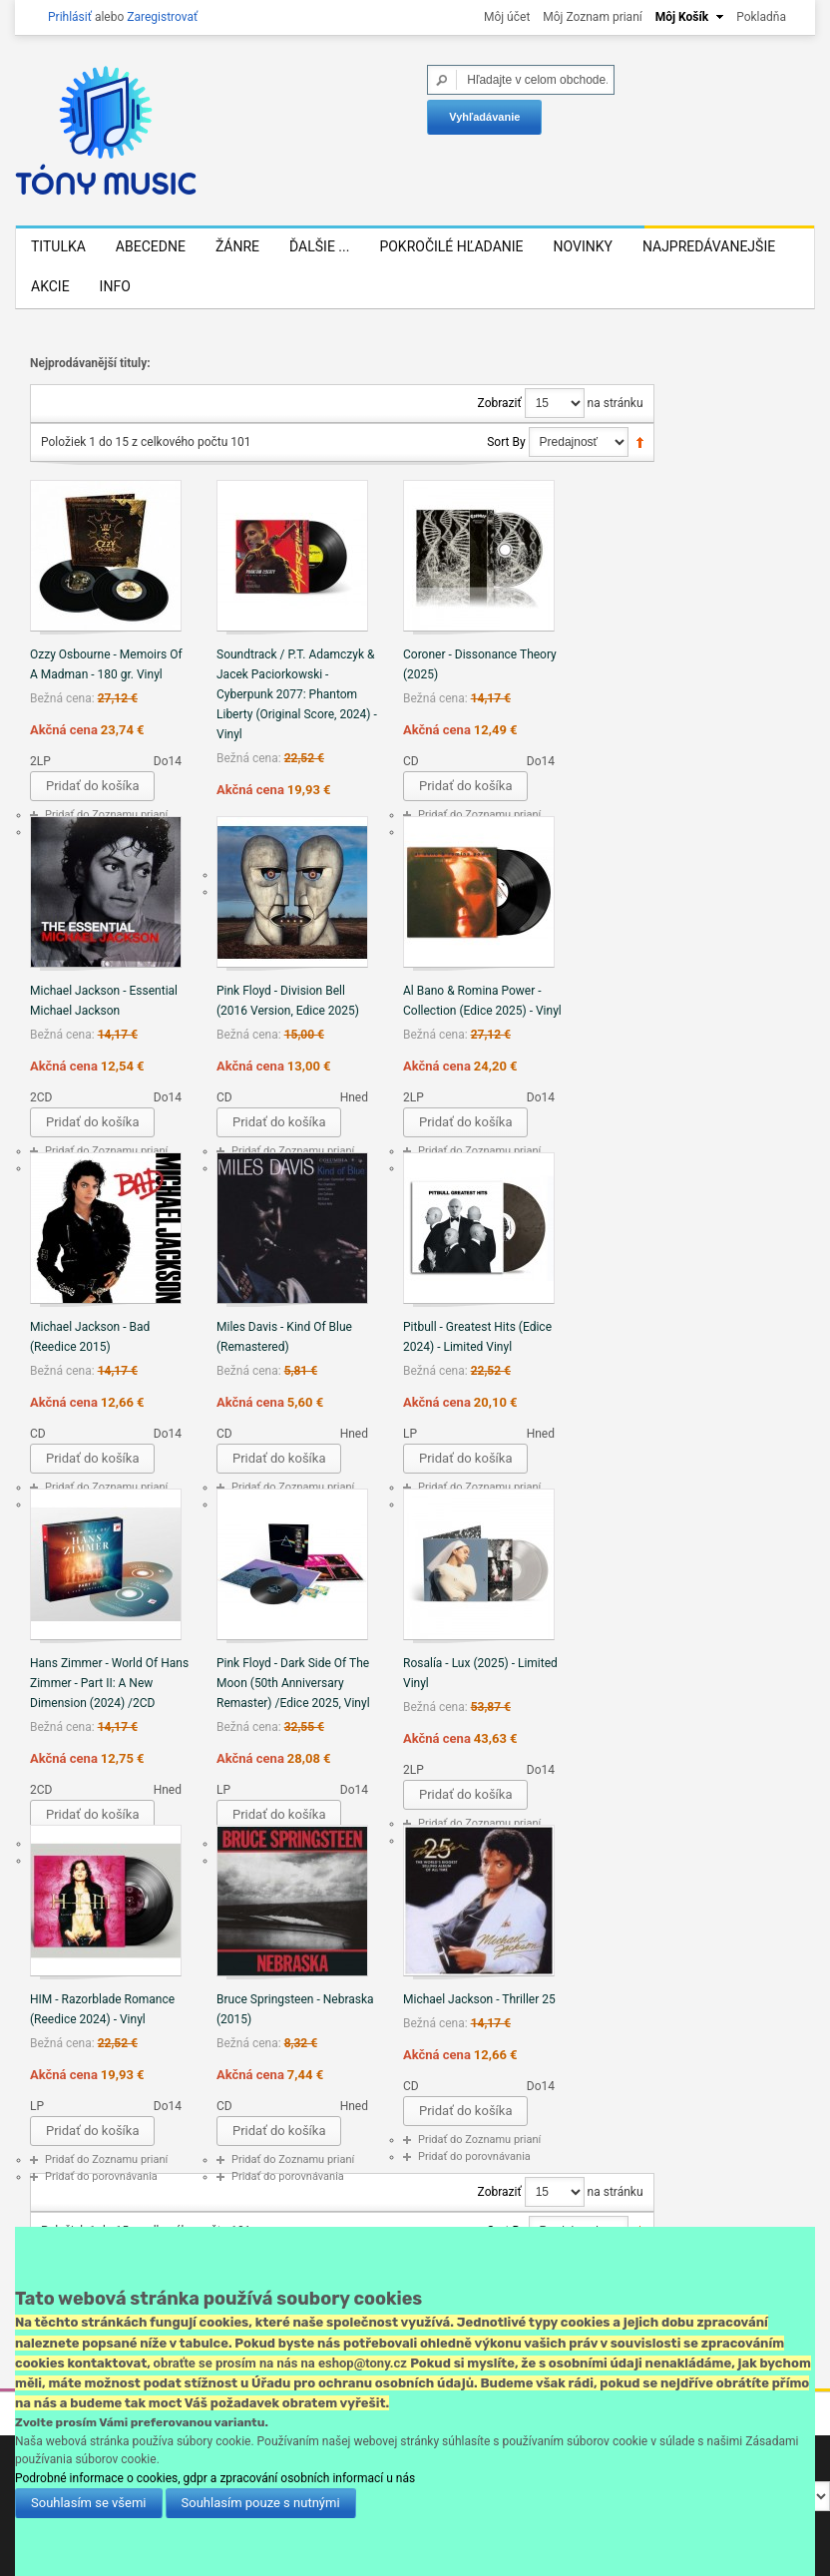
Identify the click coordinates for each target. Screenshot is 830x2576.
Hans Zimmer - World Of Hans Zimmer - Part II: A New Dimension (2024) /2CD (109, 1683)
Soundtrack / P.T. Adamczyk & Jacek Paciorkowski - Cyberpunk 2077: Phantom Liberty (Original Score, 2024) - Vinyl (296, 694)
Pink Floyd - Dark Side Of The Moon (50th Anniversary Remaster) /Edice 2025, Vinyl (293, 1683)
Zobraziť (500, 403)
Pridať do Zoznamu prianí (106, 814)
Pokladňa (761, 17)
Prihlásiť (70, 17)
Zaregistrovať (162, 17)
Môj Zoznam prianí (592, 17)
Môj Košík (681, 17)
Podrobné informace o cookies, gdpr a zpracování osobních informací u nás (215, 2478)
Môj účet (507, 17)
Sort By (506, 442)
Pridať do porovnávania (101, 2176)
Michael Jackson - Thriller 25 (479, 1999)
